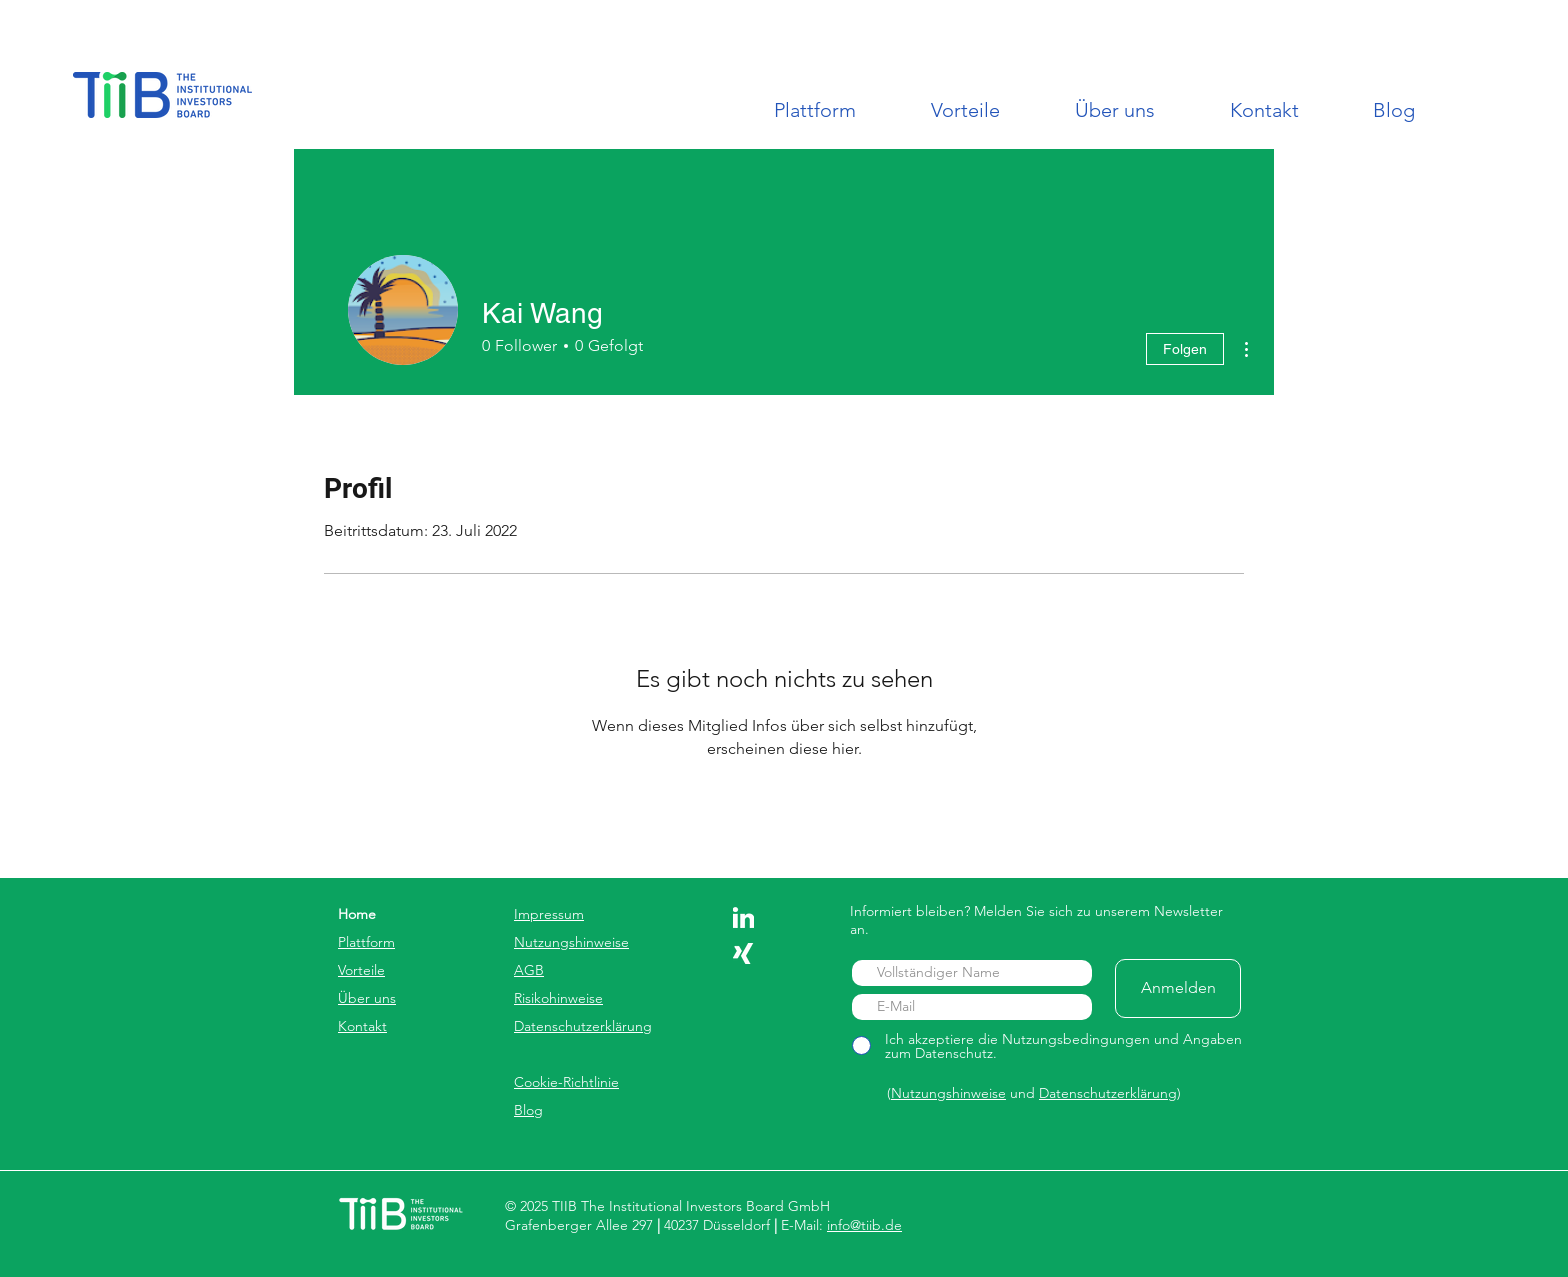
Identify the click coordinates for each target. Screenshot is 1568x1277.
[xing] (743, 953)
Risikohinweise (558, 998)
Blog (528, 1110)
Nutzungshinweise (571, 942)
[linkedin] (743, 917)
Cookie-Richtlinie (566, 1082)
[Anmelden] (1178, 988)
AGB (529, 970)
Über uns (367, 998)
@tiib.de (876, 1225)
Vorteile (361, 970)
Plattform (366, 942)
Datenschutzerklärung (583, 1026)
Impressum (549, 914)
